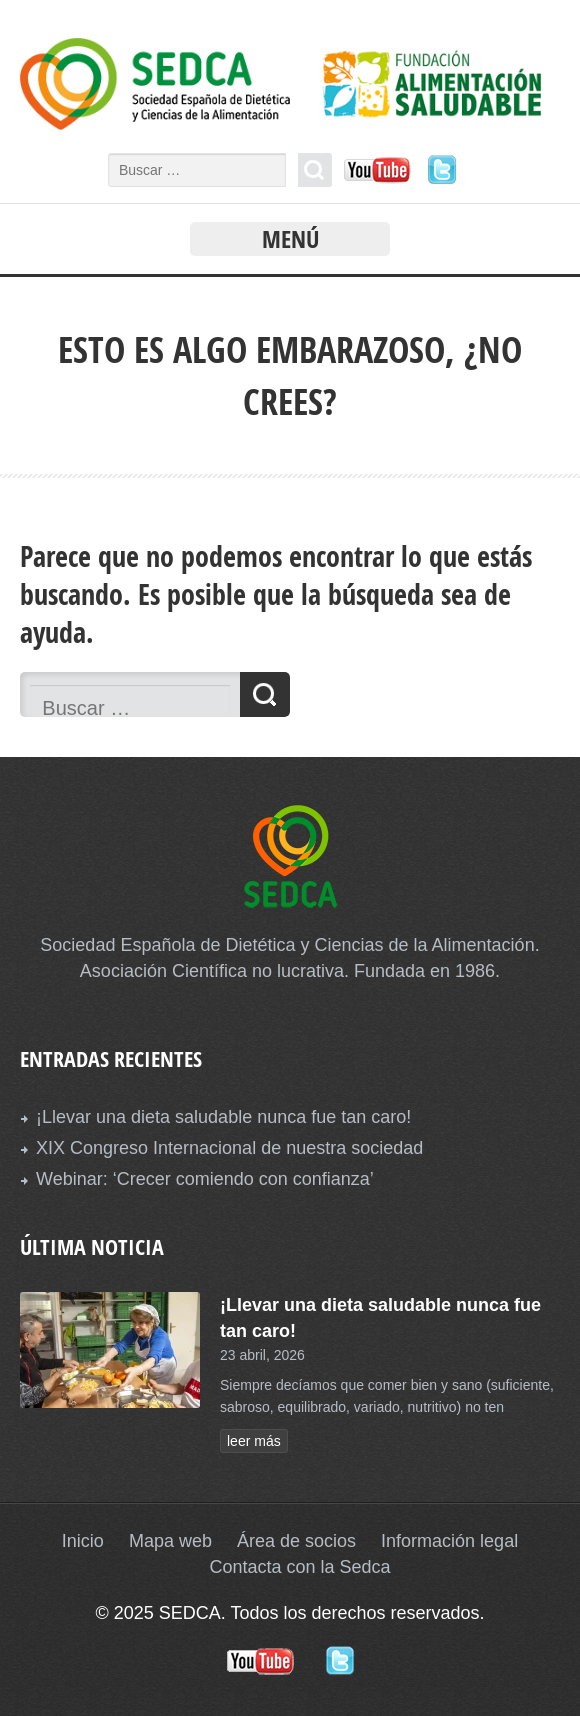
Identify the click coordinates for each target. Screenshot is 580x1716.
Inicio (83, 1541)
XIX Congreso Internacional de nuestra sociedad (229, 1148)
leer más (254, 1441)
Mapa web (170, 1541)
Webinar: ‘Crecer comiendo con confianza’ (205, 1179)
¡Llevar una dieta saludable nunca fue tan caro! (223, 1117)
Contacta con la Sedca (299, 1567)
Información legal (449, 1541)
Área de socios (296, 1541)
